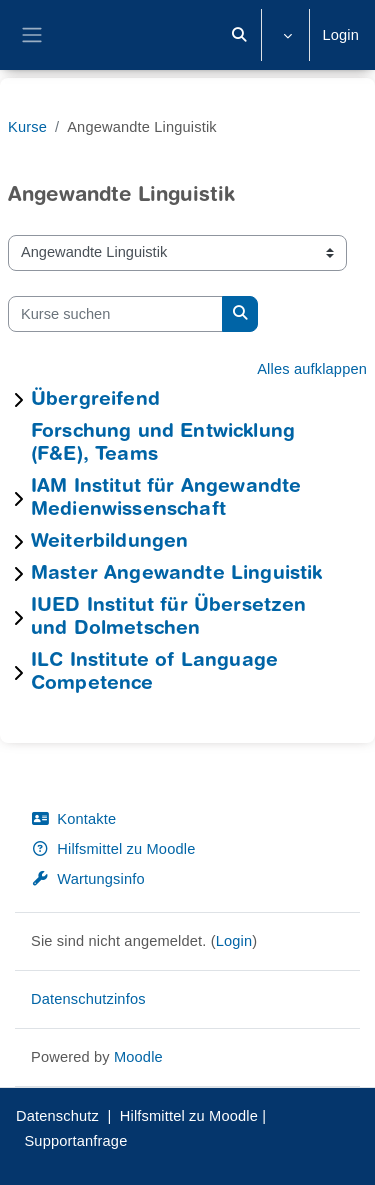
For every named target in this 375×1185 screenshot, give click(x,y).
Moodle (138, 1057)
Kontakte (73, 819)
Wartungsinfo (88, 879)
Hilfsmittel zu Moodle (113, 849)
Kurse (27, 127)
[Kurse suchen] (115, 314)
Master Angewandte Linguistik (176, 574)
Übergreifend (95, 400)
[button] (239, 35)
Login (340, 35)
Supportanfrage (75, 1141)
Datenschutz (57, 1116)
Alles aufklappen (312, 369)
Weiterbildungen (109, 542)
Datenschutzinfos (88, 999)
